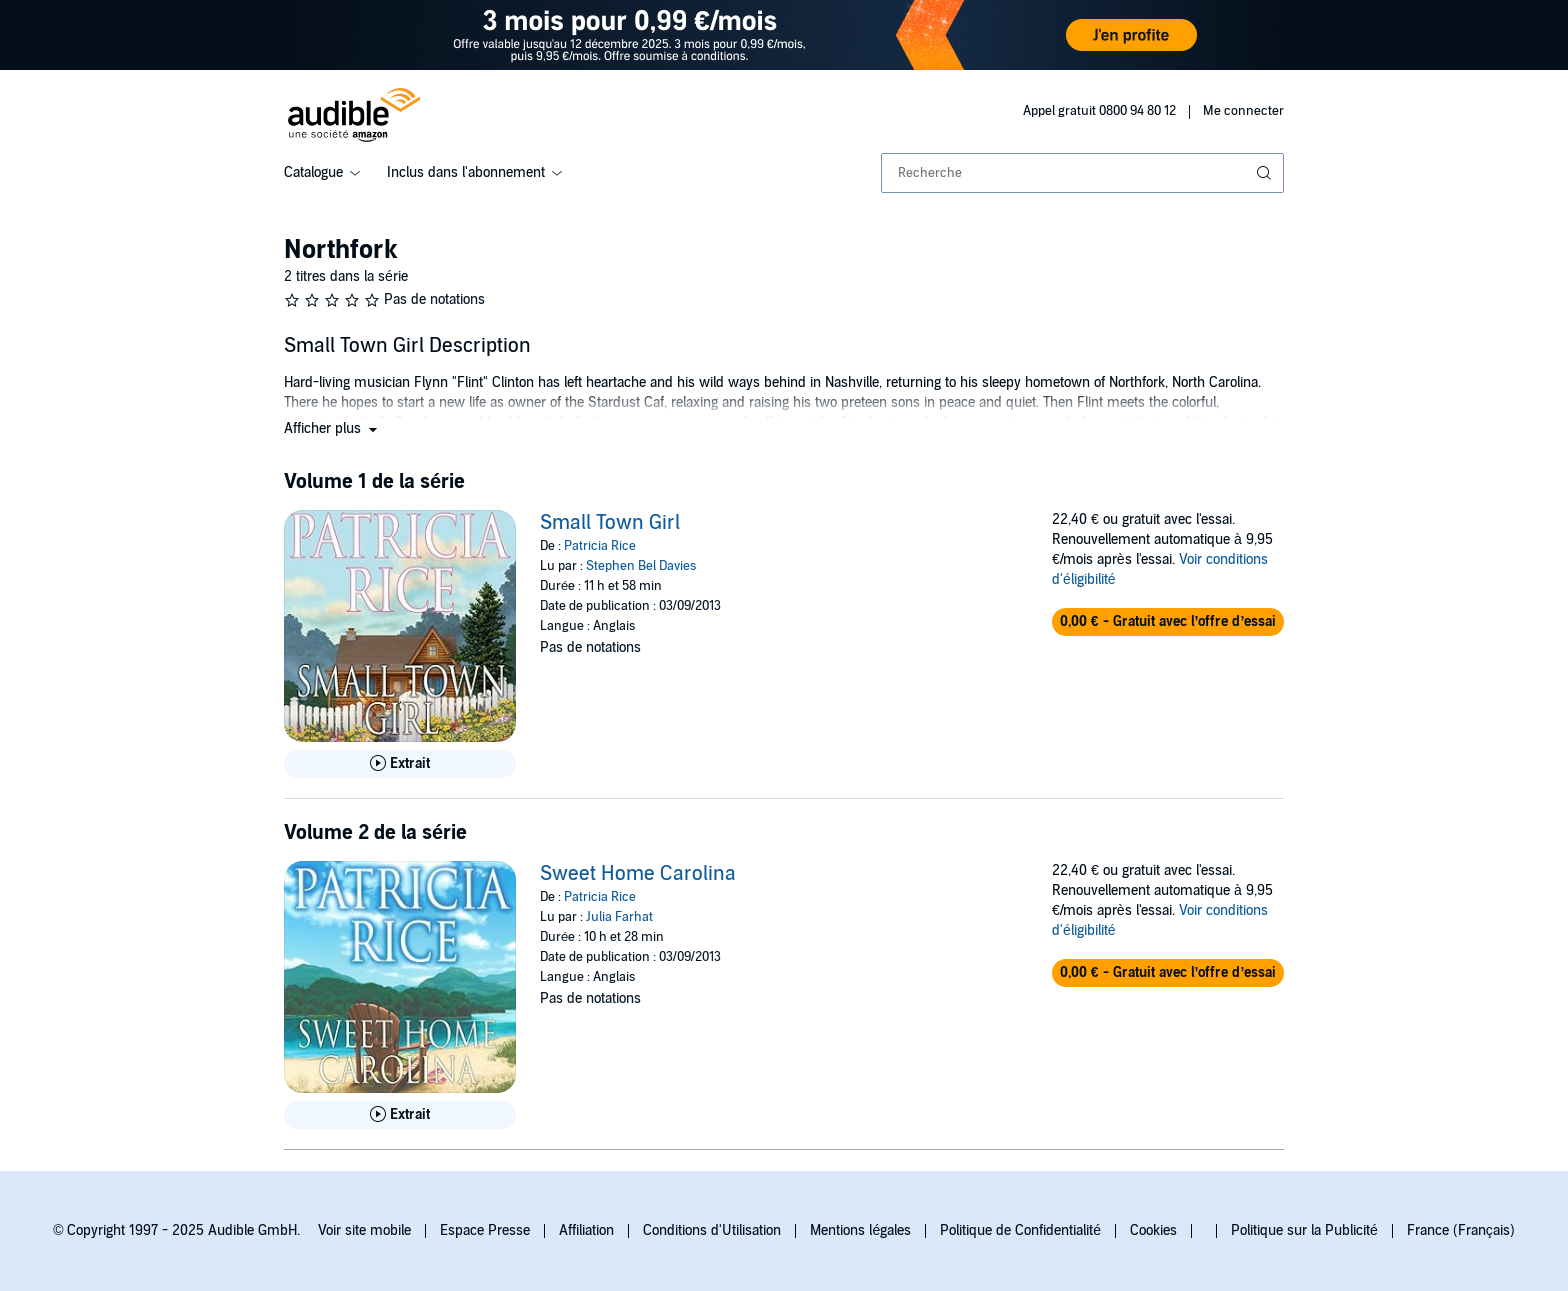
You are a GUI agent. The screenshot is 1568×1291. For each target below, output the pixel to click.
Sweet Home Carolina (638, 874)
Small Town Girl (610, 523)
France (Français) (1461, 1230)
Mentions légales (860, 1230)
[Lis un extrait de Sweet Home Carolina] (400, 1115)
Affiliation (586, 1230)
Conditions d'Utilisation (712, 1230)
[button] (332, 428)
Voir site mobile (364, 1230)
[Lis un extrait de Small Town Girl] (400, 764)
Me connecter (1243, 111)
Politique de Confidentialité (1020, 1230)
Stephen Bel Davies (641, 566)
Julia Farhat (619, 917)
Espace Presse (485, 1230)
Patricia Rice (600, 546)
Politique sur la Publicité (1304, 1230)
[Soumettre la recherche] (1266, 173)
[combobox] (1082, 173)
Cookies (1153, 1230)
